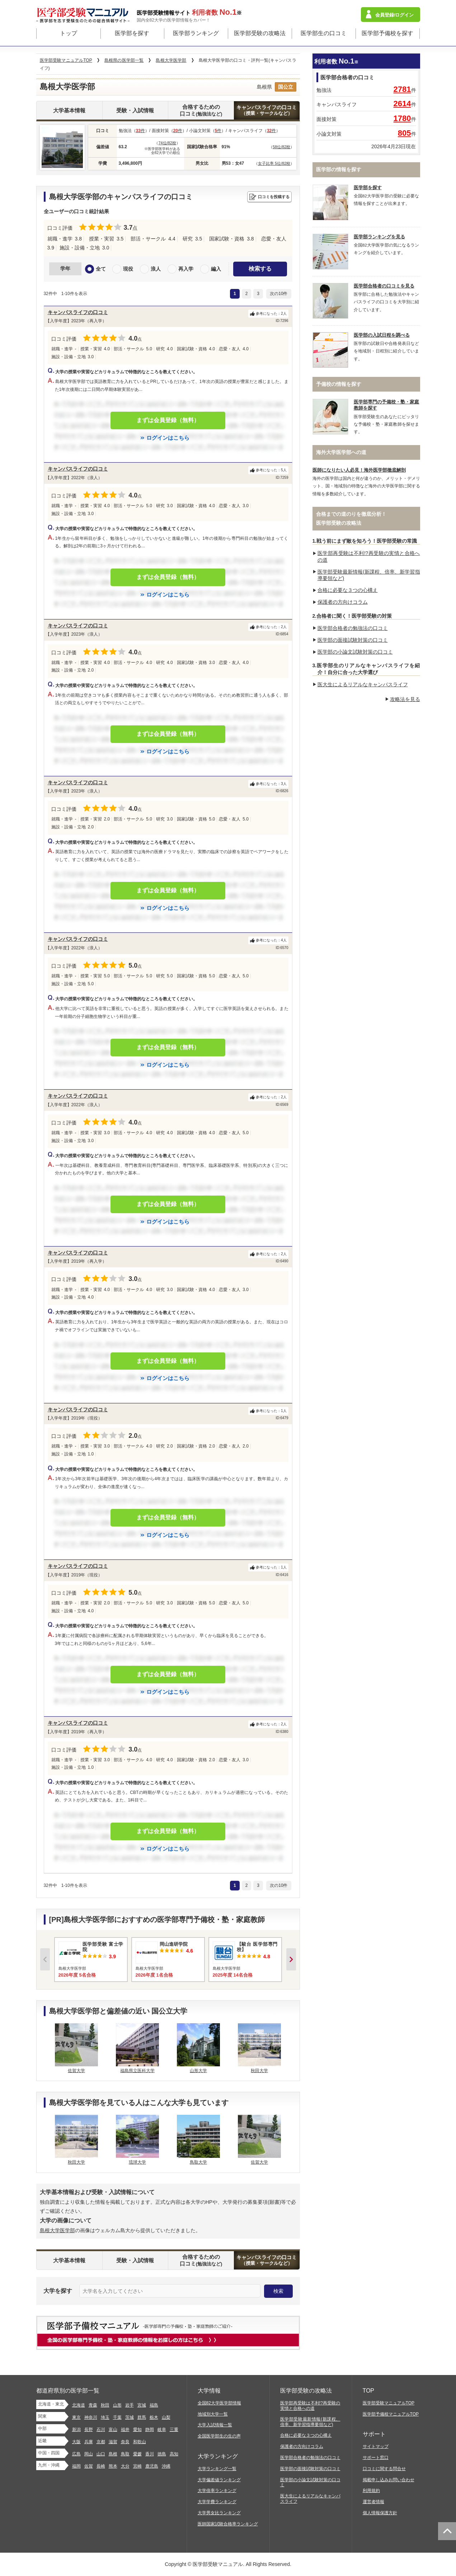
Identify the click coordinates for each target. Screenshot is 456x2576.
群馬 (141, 2417)
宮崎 (137, 2466)
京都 (101, 2441)
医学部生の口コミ (324, 33)
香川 (149, 2453)
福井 (125, 2429)
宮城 (141, 2405)
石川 (101, 2429)
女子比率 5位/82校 (274, 163)
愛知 (137, 2429)
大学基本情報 (69, 110)
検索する (260, 269)
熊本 (113, 2466)
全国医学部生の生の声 (219, 2436)
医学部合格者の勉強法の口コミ (353, 628)
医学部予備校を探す (387, 33)
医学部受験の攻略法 (260, 33)
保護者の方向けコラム (343, 602)
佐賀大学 (76, 2070)
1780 (402, 118)
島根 (113, 2453)
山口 (101, 2453)
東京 (76, 2417)
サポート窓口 (376, 2457)
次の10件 (278, 293)
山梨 (166, 2417)
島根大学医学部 (57, 2230)
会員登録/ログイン (394, 15)
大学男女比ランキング (219, 2512)
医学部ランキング (196, 33)
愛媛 (137, 2453)
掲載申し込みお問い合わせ (388, 2479)
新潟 (76, 2429)
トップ (68, 33)
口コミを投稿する (274, 197)
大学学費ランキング (217, 2501)
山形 (117, 2405)
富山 (113, 2429)
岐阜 (162, 2429)
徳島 (162, 2453)
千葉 (117, 2417)
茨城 (129, 2417)
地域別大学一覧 (213, 2414)
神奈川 (90, 2417)
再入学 (185, 269)
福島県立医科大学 (137, 2070)
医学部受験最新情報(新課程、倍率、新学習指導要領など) (310, 2422)
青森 (93, 2405)
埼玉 (105, 2417)
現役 (128, 269)
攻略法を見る (405, 699)
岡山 (88, 2453)
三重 (174, 2429)
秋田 (105, 2405)
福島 (154, 2405)
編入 (216, 269)
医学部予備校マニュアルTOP (391, 2414)
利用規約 (371, 2490)
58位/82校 (282, 147)
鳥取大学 (198, 2162)
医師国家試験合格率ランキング (228, 2523)
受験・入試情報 (135, 110)
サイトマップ (376, 2446)
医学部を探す (132, 33)
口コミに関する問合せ (384, 2468)
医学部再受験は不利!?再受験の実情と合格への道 (310, 2405)
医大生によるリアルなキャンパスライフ (363, 684)
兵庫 (88, 2441)
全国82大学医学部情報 (219, 2403)
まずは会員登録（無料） (167, 420)
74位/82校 (167, 143)
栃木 (154, 2417)
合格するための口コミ (201, 110)
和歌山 (139, 2441)
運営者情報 (373, 2501)
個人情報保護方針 (380, 2512)
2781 (402, 89)
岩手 (129, 2405)
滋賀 (113, 2441)
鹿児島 (151, 2466)
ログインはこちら (167, 438)
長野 (88, 2429)
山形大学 (198, 2070)
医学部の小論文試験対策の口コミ (355, 652)
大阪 (76, 2441)
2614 (402, 103)
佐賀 (88, 2466)
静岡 (149, 2429)
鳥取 (125, 2453)
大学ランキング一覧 (217, 2468)
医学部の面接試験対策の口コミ (353, 640)
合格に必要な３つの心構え (348, 590)
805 (404, 132)
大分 (125, 2466)
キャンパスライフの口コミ (266, 110)
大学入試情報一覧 (215, 2424)
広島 (76, 2453)
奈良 (125, 2441)
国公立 (285, 87)
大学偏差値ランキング (219, 2479)
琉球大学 (137, 2162)
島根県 (264, 87)
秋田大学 (259, 2070)
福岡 (76, 2466)
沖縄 (166, 2466)
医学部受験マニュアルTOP (389, 2403)
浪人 (156, 269)
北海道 (78, 2405)
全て (101, 269)
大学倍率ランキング (217, 2490)
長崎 (101, 2466)
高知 (174, 2453)
